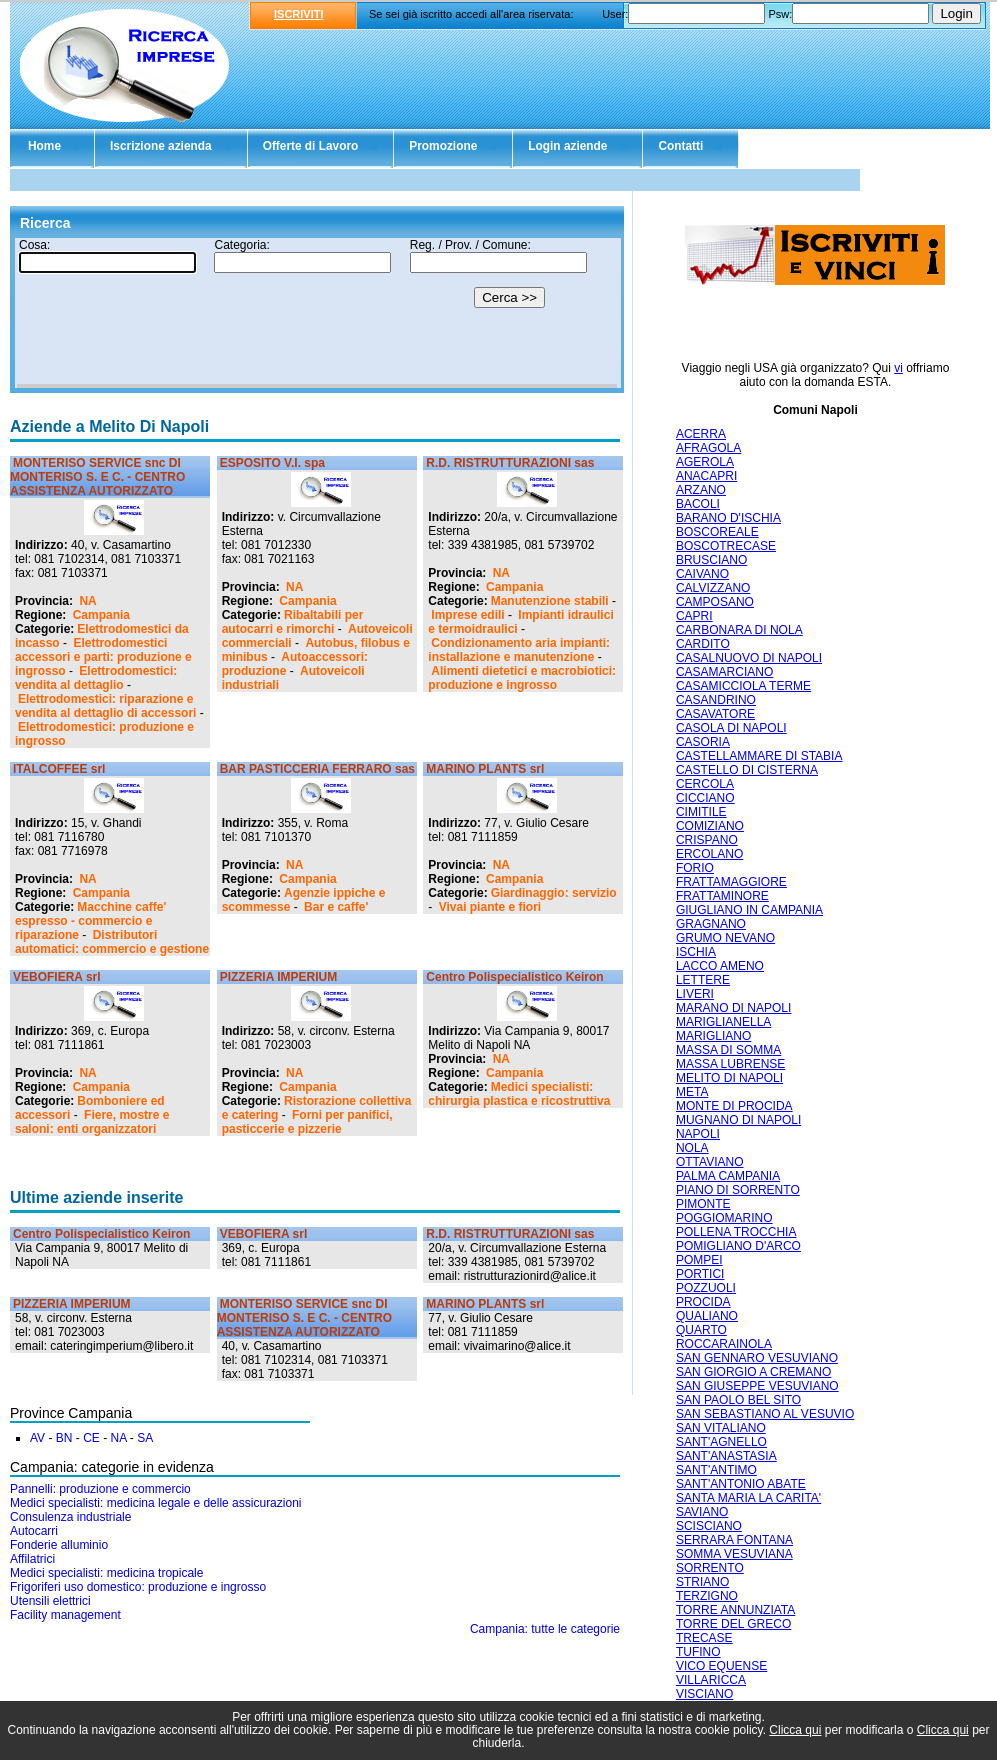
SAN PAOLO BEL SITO (738, 1400)
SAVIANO (702, 1512)
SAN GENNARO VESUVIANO (757, 1358)
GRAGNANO (711, 924)
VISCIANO (704, 1694)
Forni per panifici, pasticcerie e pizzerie (307, 1122)
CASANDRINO (716, 700)
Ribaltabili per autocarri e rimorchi (293, 622)
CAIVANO (702, 574)
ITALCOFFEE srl (59, 769)
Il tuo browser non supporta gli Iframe (317, 313)
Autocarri (34, 1531)
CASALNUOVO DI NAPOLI (749, 658)
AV (37, 1438)
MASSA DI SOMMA (728, 1050)
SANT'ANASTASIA (726, 1456)
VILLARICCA (711, 1680)
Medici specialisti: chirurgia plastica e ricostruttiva (519, 1094)
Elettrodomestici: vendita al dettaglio (96, 678)
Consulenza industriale (70, 1517)
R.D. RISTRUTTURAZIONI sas (510, 463)
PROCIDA (703, 1302)
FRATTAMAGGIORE (731, 882)
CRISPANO (707, 840)
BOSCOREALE (717, 532)
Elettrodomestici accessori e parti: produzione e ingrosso (103, 657)
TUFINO (698, 1652)
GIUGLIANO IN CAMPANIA (749, 910)
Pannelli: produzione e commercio (100, 1489)
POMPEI (699, 1260)
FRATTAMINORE (722, 896)
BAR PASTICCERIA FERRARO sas (317, 769)
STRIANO (702, 1582)
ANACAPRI (706, 476)
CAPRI (694, 616)
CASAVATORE (715, 714)
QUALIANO (707, 1316)
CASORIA (703, 742)
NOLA (692, 1148)
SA (145, 1438)
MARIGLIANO (713, 1036)
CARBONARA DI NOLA (739, 630)
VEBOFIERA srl (57, 977)
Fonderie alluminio (59, 1545)
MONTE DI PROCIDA (734, 1106)
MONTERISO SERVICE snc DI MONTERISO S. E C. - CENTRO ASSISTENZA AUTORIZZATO (97, 477)
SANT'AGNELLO (721, 1442)
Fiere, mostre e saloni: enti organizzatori (92, 1122)
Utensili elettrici (50, 1601)
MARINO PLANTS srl (485, 769)
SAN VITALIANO (721, 1428)
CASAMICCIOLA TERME (743, 686)
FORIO (695, 868)
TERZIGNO (707, 1596)
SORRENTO (710, 1568)
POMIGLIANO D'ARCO (738, 1246)
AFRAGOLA (708, 448)
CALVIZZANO (713, 588)
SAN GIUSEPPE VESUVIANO (757, 1386)
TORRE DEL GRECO (733, 1624)
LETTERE (703, 980)
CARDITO (703, 644)
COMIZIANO (710, 826)
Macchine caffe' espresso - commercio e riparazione (90, 921)
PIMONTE (703, 1204)
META (692, 1092)
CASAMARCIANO (724, 672)
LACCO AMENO (720, 966)
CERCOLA (705, 784)
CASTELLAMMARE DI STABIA (759, 756)
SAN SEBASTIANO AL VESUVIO (765, 1414)
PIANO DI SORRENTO (738, 1190)
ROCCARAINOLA (724, 1344)
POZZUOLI (706, 1288)
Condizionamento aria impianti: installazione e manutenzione (519, 650)
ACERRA (701, 434)
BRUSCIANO (711, 560)
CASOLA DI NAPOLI (731, 728)
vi (898, 368)
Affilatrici (32, 1559)
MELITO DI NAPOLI (729, 1078)
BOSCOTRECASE (726, 546)
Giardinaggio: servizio (554, 893)
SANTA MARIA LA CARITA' (748, 1498)
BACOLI (698, 504)
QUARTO (701, 1330)
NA (87, 601)
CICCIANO (705, 798)
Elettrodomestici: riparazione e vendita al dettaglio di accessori (105, 706)
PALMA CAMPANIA (728, 1176)
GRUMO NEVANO (725, 938)
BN (64, 1438)
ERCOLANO (709, 854)
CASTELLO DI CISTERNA (747, 770)
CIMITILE (701, 812)
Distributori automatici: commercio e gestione (112, 942)
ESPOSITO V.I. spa (272, 463)
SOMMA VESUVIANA (734, 1554)
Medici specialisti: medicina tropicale (106, 1573)
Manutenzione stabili (550, 601)
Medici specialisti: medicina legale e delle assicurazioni (155, 1503)
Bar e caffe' (336, 907)
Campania (101, 615)
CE (91, 1438)
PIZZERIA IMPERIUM (279, 977)
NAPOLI (698, 1134)
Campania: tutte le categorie (545, 1629)
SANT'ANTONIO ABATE (741, 1484)
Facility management (65, 1615)
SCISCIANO (709, 1526)
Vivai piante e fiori (490, 907)
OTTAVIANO (710, 1162)
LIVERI (695, 994)
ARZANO (701, 490)
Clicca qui (795, 1730)
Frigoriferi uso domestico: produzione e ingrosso (138, 1587)
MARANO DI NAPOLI (733, 1008)
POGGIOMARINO (724, 1218)
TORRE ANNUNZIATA (735, 1610)
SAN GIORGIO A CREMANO (753, 1372)
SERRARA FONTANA (734, 1540)
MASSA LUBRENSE (730, 1064)
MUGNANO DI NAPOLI (738, 1120)
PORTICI (700, 1274)
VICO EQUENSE (721, 1666)
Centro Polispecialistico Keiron (514, 977)
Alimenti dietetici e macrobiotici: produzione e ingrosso (522, 678)
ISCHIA (696, 952)
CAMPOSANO (715, 602)
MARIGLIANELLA (723, 1022)
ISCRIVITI (299, 14)
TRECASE (704, 1638)
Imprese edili (467, 615)
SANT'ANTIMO (716, 1470)
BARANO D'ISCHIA (728, 518)
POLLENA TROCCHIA (736, 1232)
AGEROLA (705, 462)
